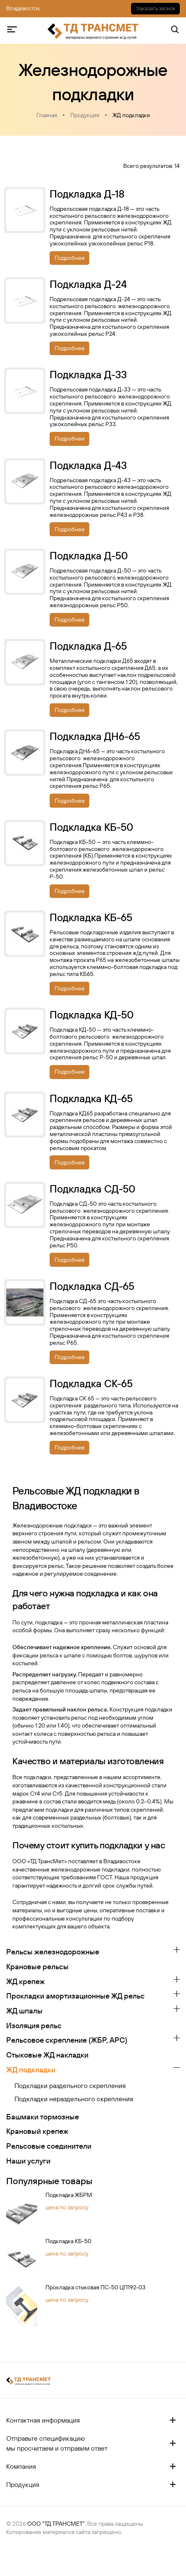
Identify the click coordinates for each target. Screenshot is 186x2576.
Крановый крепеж (37, 2131)
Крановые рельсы (37, 1966)
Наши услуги (28, 2161)
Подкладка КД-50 (92, 1014)
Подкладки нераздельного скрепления (73, 2099)
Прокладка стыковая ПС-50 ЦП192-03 (95, 2287)
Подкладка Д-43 (88, 465)
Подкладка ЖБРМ (68, 2195)
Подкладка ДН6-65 (95, 736)
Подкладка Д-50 (89, 555)
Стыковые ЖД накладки (47, 2055)
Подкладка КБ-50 (68, 2241)
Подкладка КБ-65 (91, 917)
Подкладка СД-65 (92, 1286)
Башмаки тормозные (42, 2116)
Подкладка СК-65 (91, 1383)
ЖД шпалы (24, 2010)
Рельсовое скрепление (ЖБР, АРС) (66, 2040)
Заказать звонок (155, 8)
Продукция (84, 115)
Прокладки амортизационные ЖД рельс (75, 1996)
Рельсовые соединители (48, 2146)
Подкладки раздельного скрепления (70, 2085)
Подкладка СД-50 (92, 1188)
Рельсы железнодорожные (52, 1951)
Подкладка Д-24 (88, 284)
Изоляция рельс (34, 2025)
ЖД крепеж (25, 1981)
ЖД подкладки (131, 115)
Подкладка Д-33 (88, 374)
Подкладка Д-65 (88, 646)
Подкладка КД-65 (91, 1098)
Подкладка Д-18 (87, 193)
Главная (46, 115)
